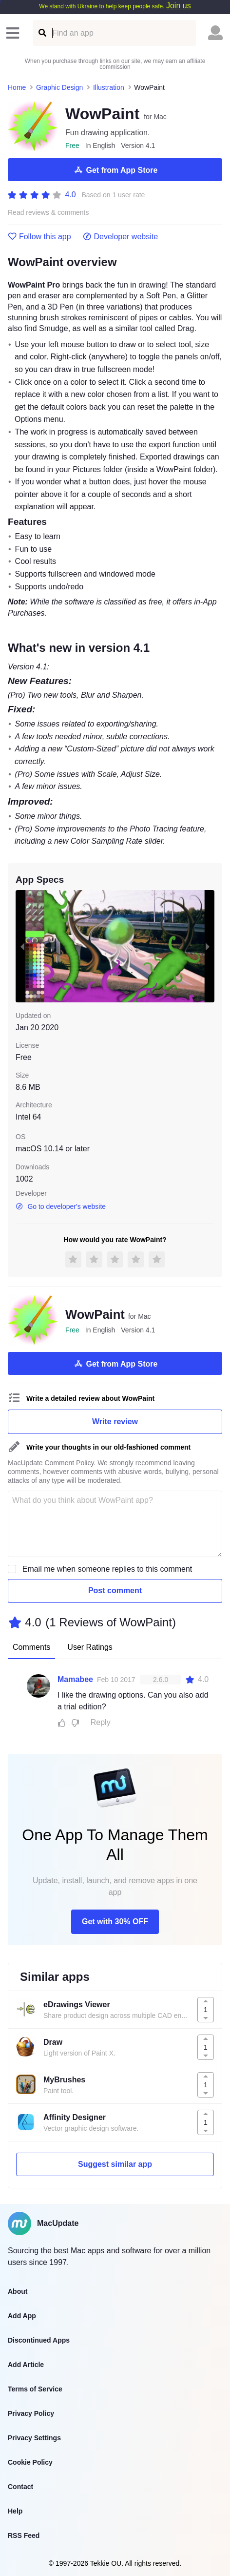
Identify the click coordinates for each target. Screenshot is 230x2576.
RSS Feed (23, 2535)
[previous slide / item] (22, 946)
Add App (22, 2315)
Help (15, 2511)
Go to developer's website (61, 1206)
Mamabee (75, 1679)
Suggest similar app (115, 2164)
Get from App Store (115, 170)
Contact (20, 2486)
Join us (178, 5)
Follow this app (39, 237)
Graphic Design (59, 87)
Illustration (108, 87)
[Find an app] (41, 33)
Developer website (120, 237)
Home (17, 87)
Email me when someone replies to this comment (107, 1569)
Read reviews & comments (48, 212)
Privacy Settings (34, 2437)
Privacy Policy (31, 2413)
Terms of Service (35, 2389)
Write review (115, 1421)
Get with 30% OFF (115, 1921)
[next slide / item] (207, 946)
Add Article (26, 2364)
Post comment (115, 1590)
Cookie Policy (30, 2462)
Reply (101, 1722)
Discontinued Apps (39, 2340)
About (17, 2291)
